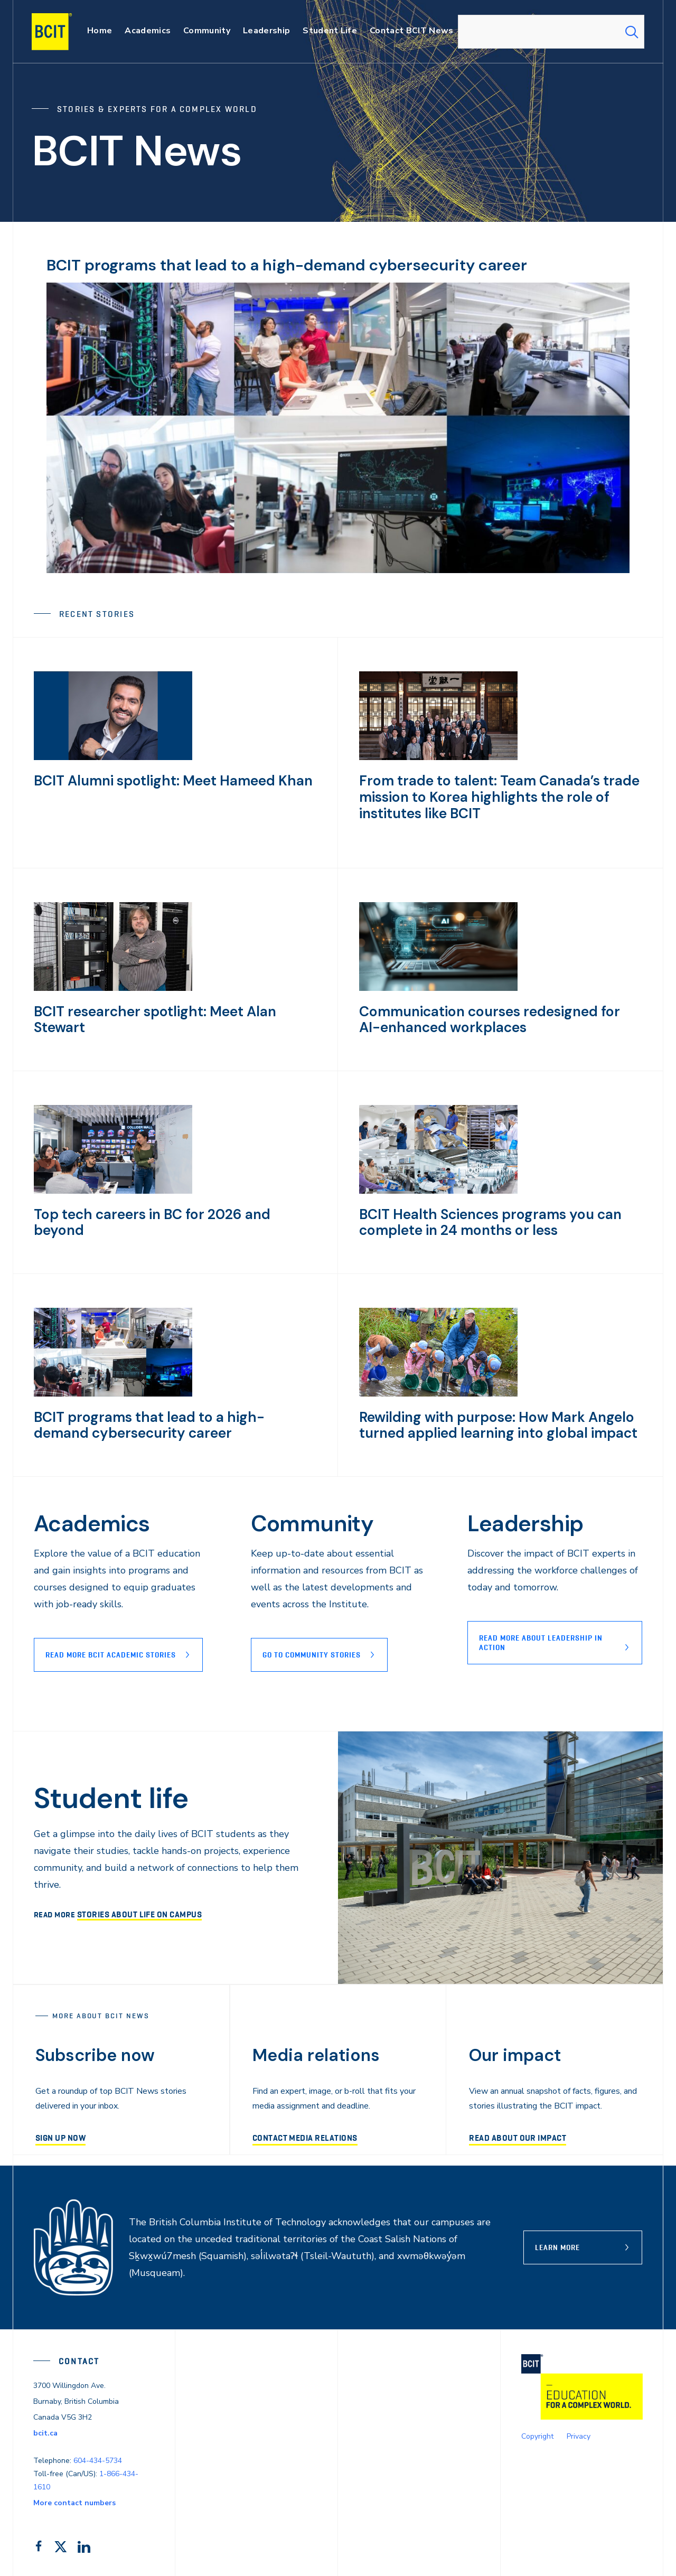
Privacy (578, 2433)
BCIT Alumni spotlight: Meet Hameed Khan (163, 780)
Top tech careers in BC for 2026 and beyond (167, 1210)
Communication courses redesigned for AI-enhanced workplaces (490, 1015)
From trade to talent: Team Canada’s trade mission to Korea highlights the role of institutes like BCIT (487, 795)
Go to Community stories (311, 1651)
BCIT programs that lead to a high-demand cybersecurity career (309, 265)
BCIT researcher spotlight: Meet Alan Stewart (171, 1007)
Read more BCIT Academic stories (110, 1651)
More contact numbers (74, 2500)
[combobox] (551, 32)
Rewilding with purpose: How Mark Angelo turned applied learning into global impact (487, 1421)
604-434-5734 (97, 2457)
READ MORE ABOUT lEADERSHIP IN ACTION (541, 1639)
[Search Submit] (631, 32)
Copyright (537, 2433)
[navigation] (62, 31)
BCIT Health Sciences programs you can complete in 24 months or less (479, 1218)
